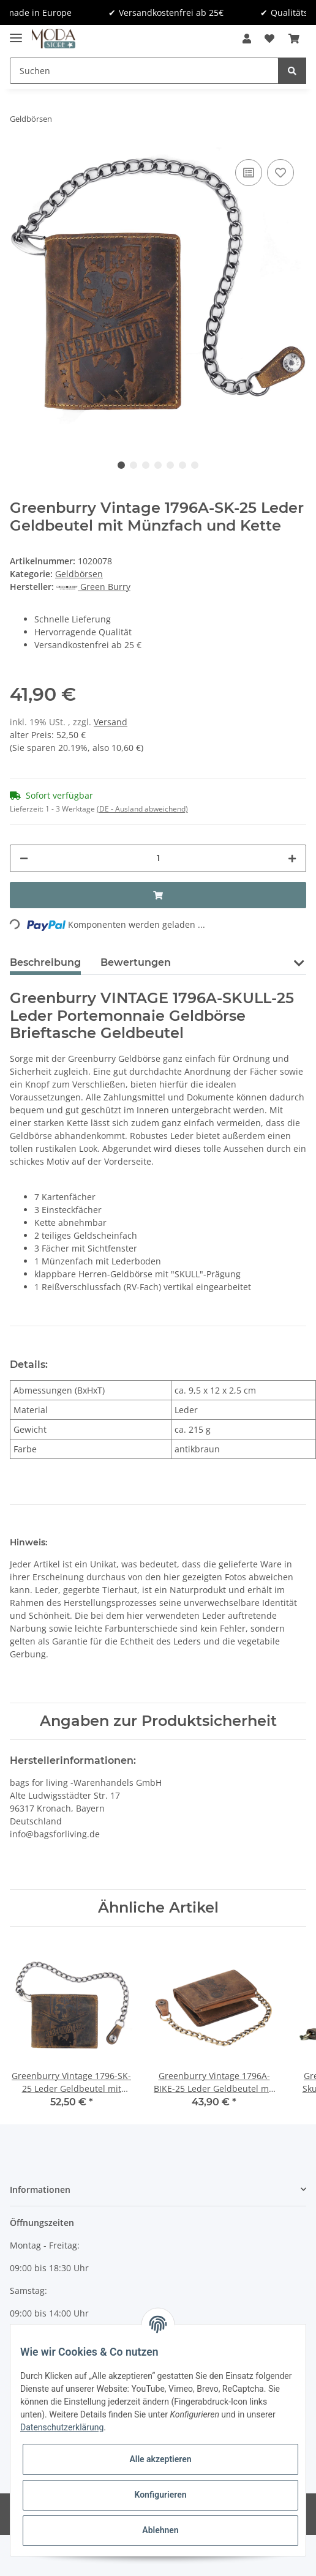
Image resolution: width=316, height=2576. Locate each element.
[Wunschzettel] (269, 38)
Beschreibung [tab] (45, 962)
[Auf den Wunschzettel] (280, 172)
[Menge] (158, 858)
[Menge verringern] (23, 858)
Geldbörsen (79, 574)
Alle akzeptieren (160, 2459)
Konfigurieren (160, 2494)
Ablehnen (160, 2530)
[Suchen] (144, 71)
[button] (247, 38)
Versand (110, 722)
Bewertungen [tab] (135, 962)
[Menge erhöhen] (292, 858)
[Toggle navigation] (16, 32)
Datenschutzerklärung (61, 2427)
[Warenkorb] (294, 38)
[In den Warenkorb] (158, 895)
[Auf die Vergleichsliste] (248, 172)
